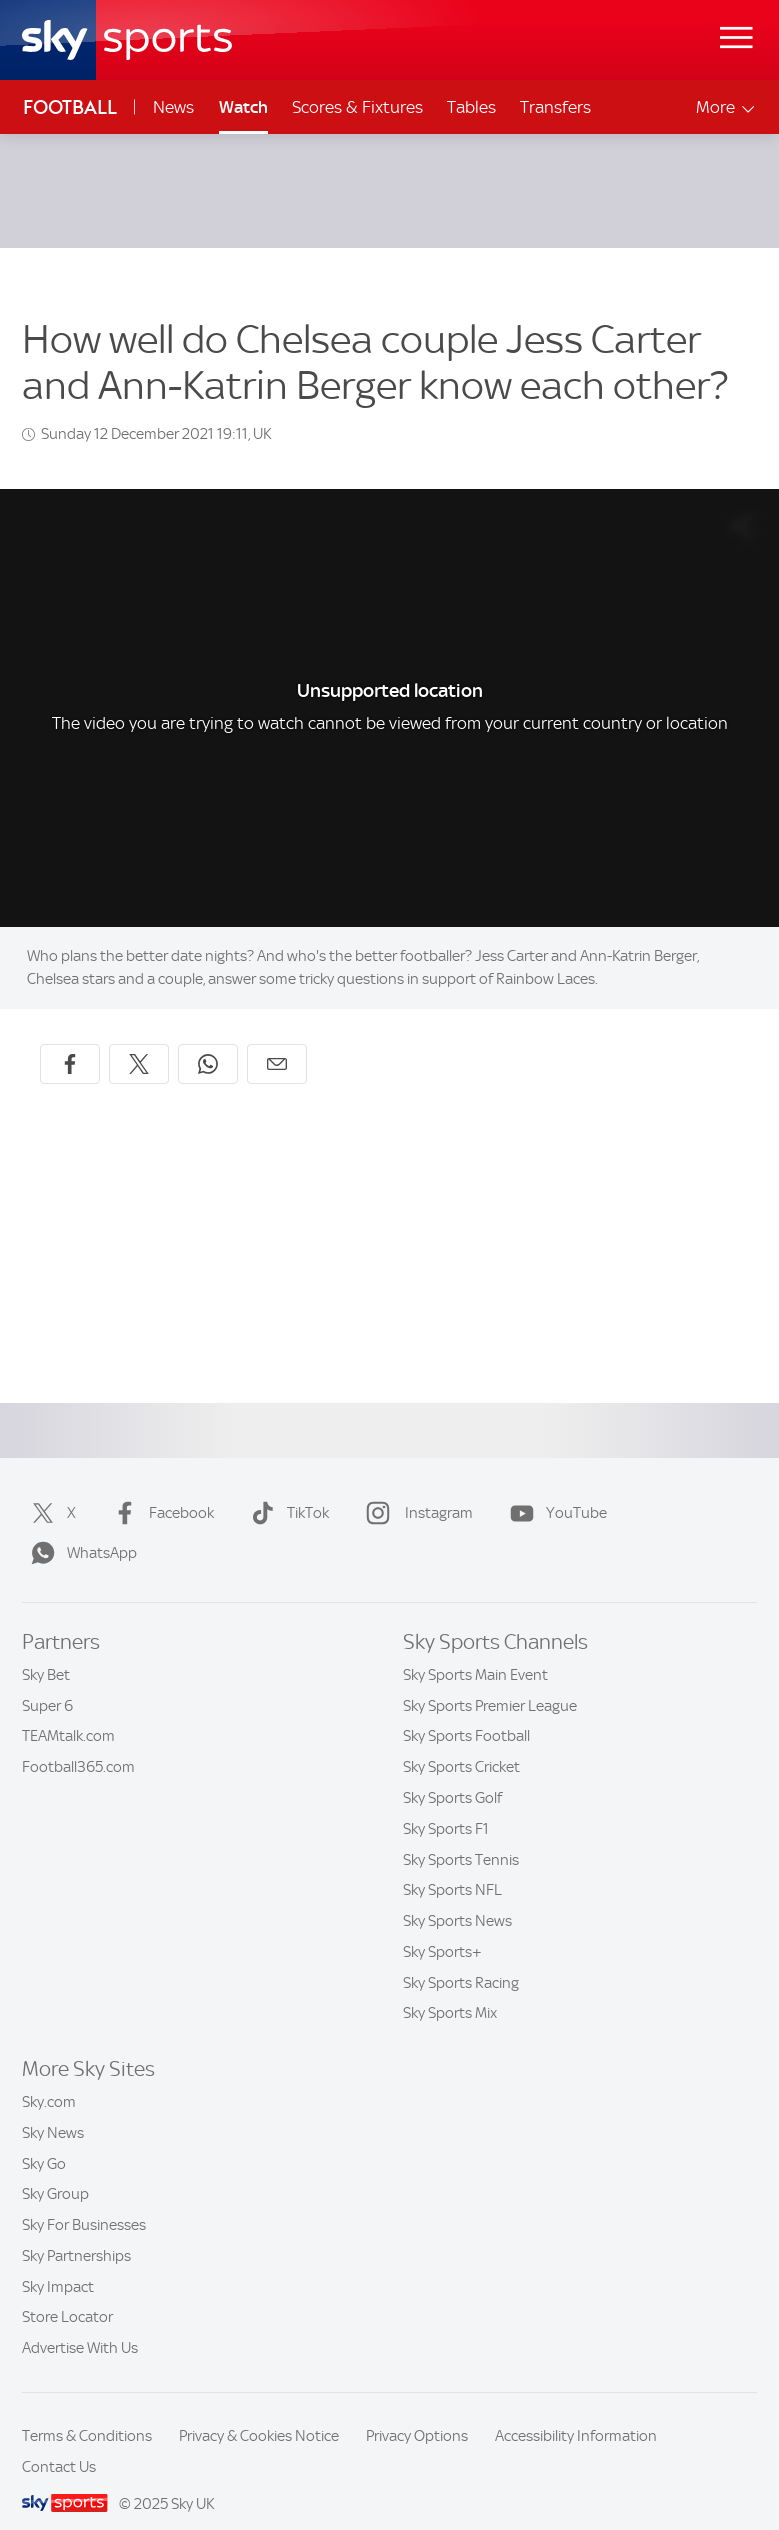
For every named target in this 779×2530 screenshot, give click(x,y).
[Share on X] (139, 1040)
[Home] (127, 40)
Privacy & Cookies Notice (259, 2412)
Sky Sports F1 (446, 1805)
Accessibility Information (576, 2412)
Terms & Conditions (87, 2412)
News (173, 107)
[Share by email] (277, 1040)
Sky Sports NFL (452, 1866)
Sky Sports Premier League (490, 1682)
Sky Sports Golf (452, 1774)
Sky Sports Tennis (461, 1836)
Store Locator (67, 2293)
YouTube (554, 1489)
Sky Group (55, 2170)
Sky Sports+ (442, 1928)
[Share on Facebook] (70, 1040)
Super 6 (47, 1682)
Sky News (53, 2109)
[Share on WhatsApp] (208, 1040)
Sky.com (49, 2078)
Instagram (415, 1489)
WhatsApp (80, 1529)
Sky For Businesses (84, 2201)
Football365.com (78, 1743)
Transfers (555, 107)
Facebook (159, 1489)
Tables (471, 107)
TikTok (286, 1489)
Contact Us (59, 2443)
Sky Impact (58, 2263)
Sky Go (44, 2140)
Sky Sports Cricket (461, 1743)
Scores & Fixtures (357, 107)
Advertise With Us (80, 2324)
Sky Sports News (457, 1897)
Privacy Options (417, 2412)
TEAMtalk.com (68, 1712)
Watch (243, 107)
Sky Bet (46, 1651)
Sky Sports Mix (450, 1989)
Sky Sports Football (466, 1712)
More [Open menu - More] (726, 107)
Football (70, 107)
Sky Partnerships (76, 2232)
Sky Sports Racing (461, 1959)
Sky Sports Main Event (475, 1651)
